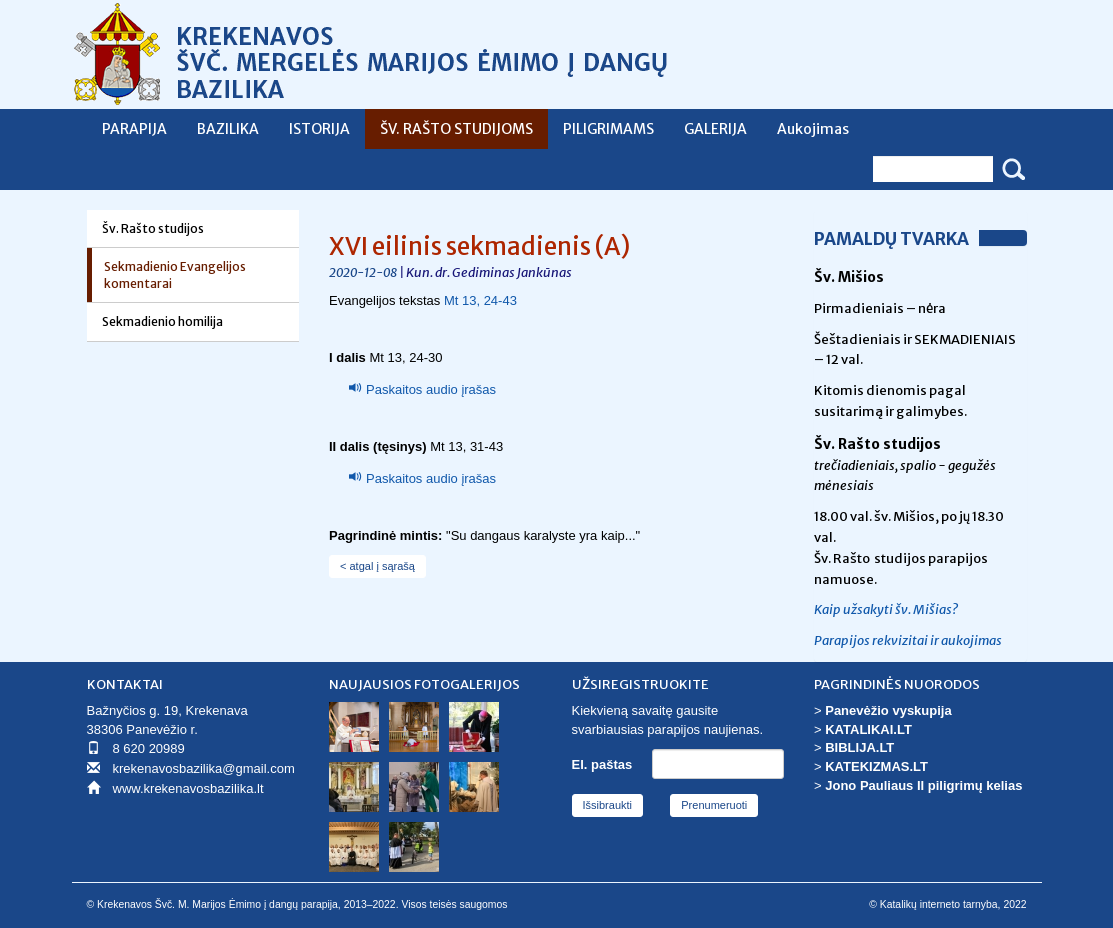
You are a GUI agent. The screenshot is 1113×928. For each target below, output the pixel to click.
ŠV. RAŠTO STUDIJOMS (456, 129)
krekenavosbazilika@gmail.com (204, 768)
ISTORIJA (319, 129)
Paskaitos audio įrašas (431, 389)
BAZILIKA (228, 129)
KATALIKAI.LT (868, 729)
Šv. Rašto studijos (153, 228)
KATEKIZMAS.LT (876, 766)
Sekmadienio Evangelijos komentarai (175, 275)
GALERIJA (715, 129)
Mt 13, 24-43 (480, 300)
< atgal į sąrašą (377, 566)
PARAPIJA (134, 129)
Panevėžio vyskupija (888, 710)
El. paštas (602, 764)
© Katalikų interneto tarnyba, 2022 (947, 904)
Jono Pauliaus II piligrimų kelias (923, 785)
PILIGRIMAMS (608, 129)
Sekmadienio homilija (162, 321)
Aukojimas (813, 129)
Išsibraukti (608, 805)
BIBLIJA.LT (859, 747)
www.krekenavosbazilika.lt (188, 788)
